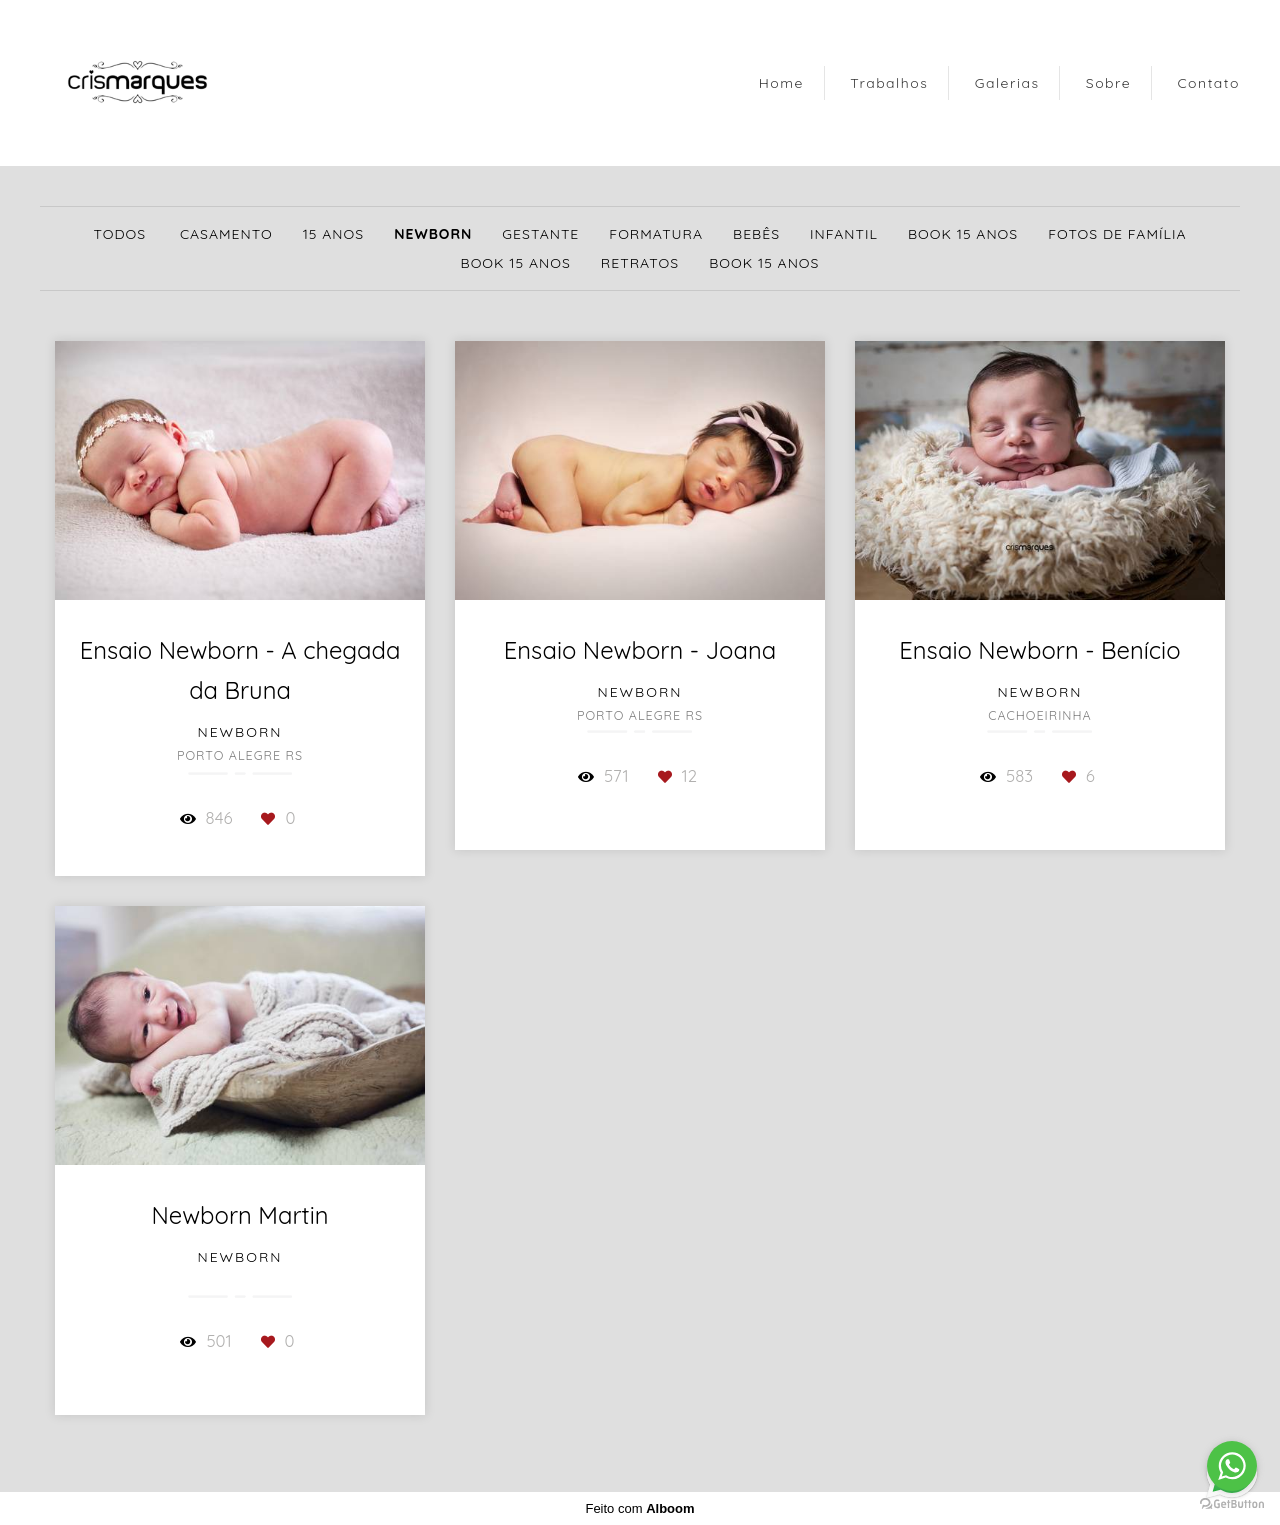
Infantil (844, 234)
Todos (120, 234)
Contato (1208, 83)
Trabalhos (889, 83)
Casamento (226, 234)
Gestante (540, 234)
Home (781, 83)
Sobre (1108, 83)
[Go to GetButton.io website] (1232, 1504)
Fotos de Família (1117, 234)
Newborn (433, 234)
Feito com (639, 1508)
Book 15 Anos (963, 234)
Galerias (1007, 83)
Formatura (656, 234)
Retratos (640, 263)
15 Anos (333, 234)
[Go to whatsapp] (1232, 1466)
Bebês (756, 234)
